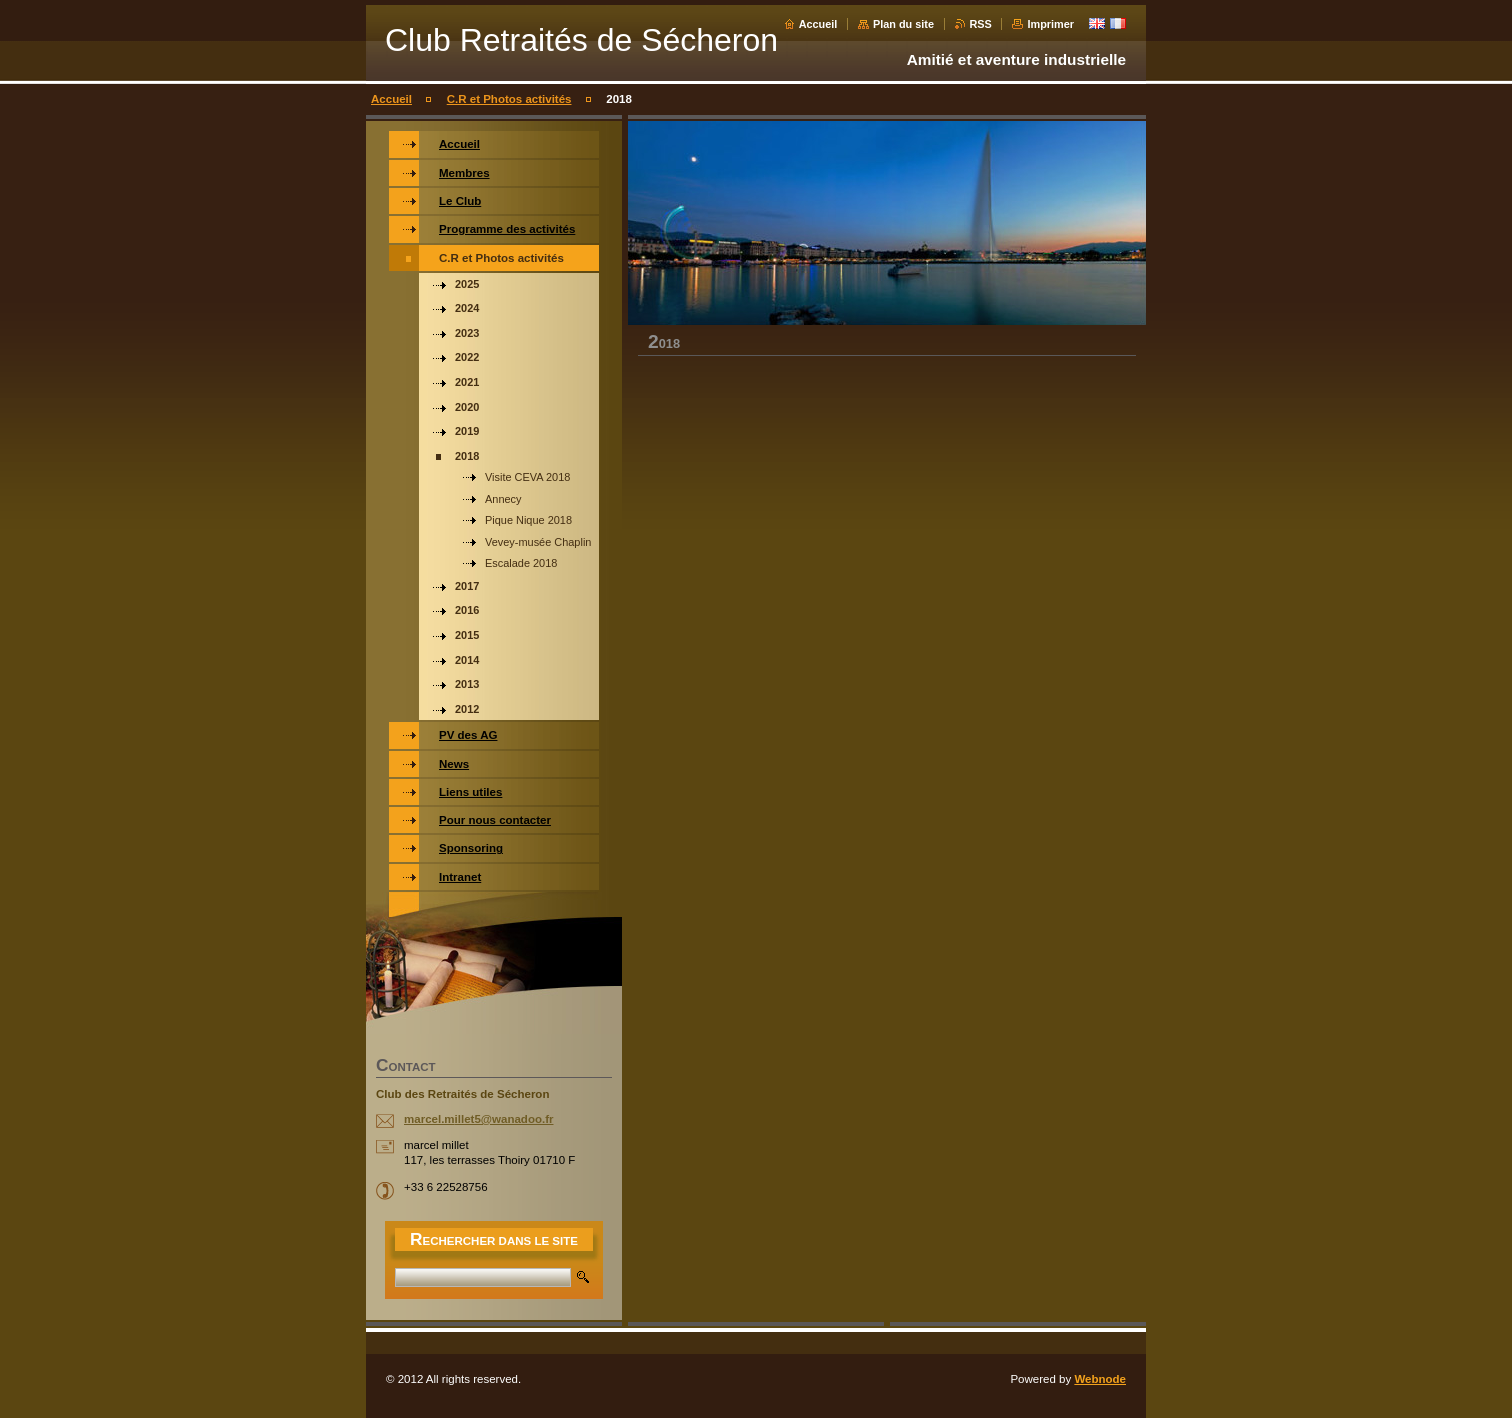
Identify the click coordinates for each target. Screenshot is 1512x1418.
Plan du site (903, 24)
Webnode (1100, 1379)
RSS (981, 24)
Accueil (818, 24)
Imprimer (1050, 24)
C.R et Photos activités (509, 99)
